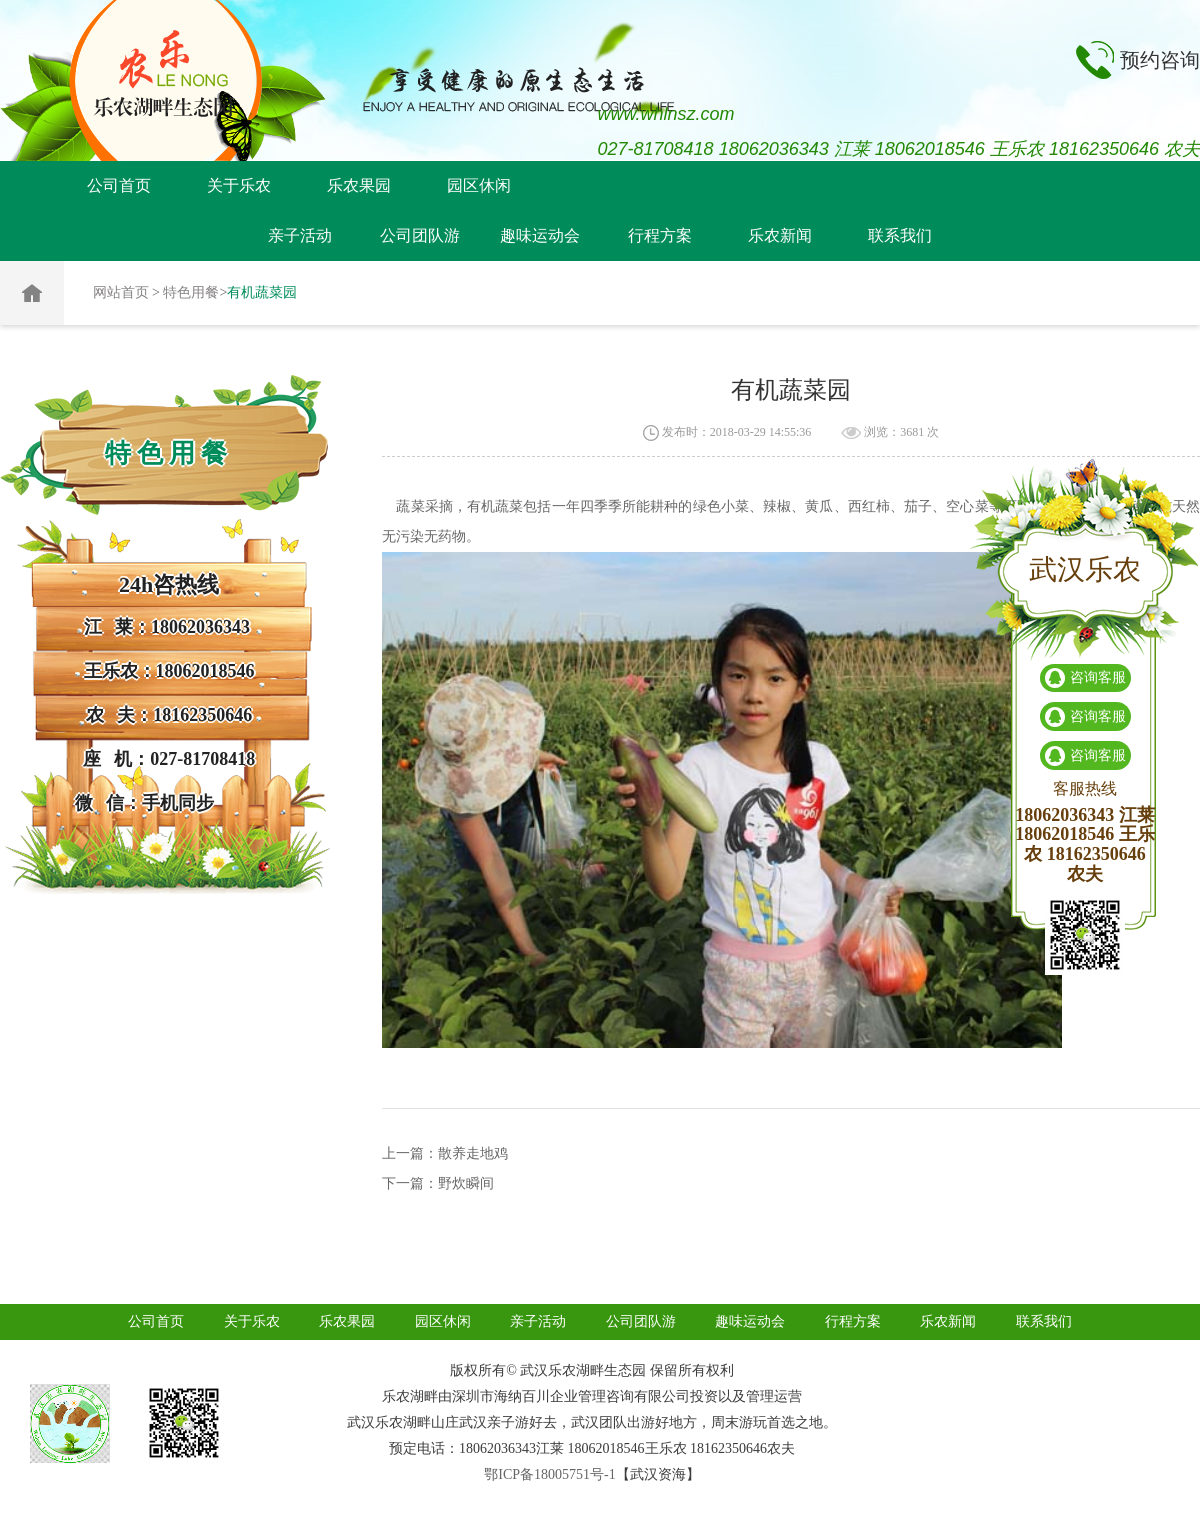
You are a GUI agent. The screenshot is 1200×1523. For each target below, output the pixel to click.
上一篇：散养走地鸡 (445, 1153)
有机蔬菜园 (262, 292)
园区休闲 (479, 185)
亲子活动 (300, 235)
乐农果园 (359, 185)
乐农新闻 (780, 235)
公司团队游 (420, 235)
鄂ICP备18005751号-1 (549, 1474)
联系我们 (900, 235)
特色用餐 (191, 292)
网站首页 (121, 292)
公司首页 (119, 185)
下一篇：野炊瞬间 (438, 1183)
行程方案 (660, 235)
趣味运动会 (540, 235)
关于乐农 (239, 185)
